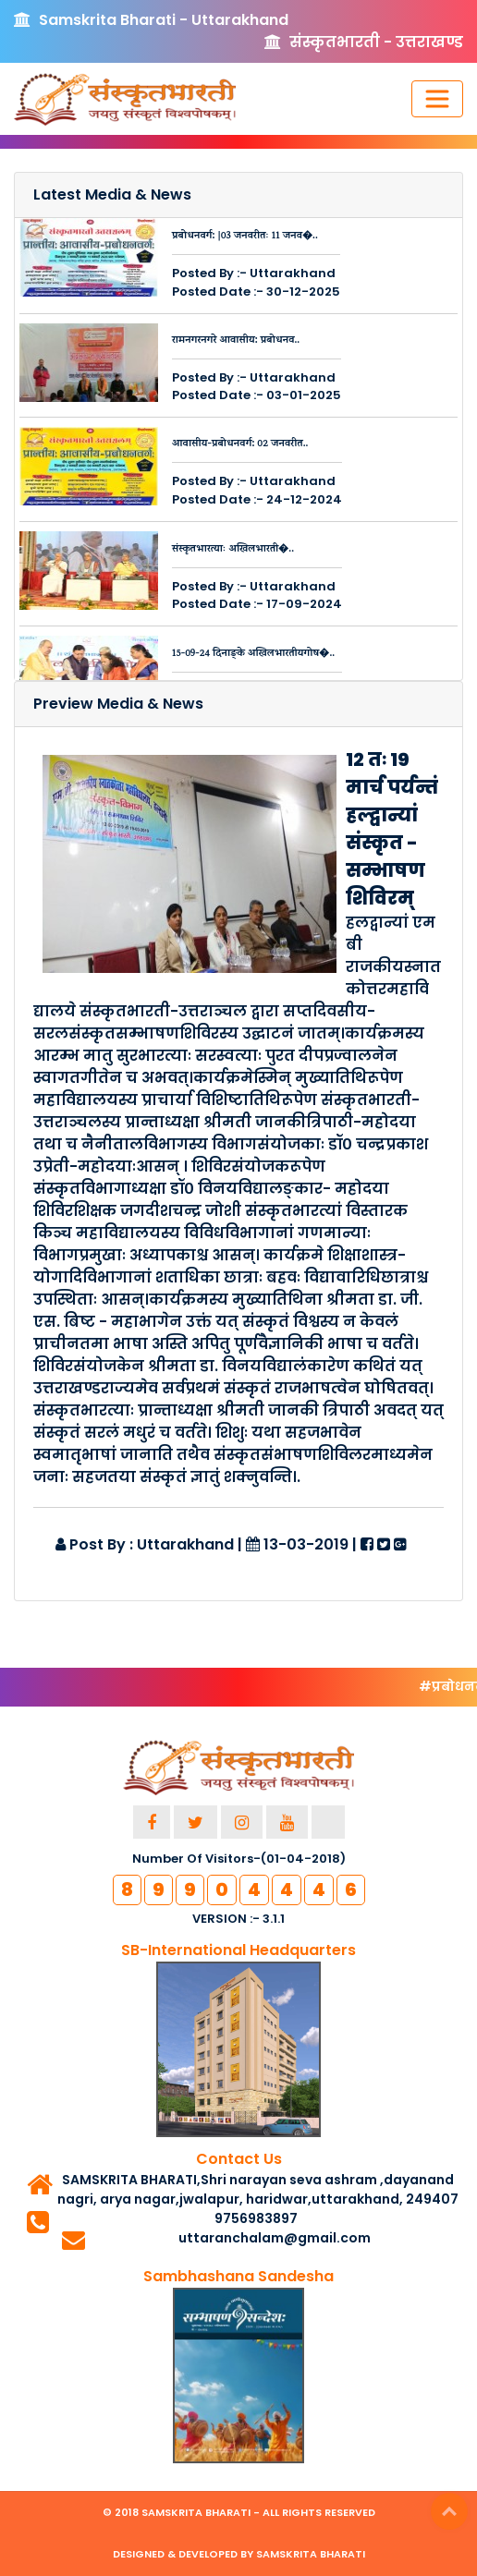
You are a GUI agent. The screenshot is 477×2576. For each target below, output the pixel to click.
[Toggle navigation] (437, 98)
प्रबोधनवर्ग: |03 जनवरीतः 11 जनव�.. (245, 236)
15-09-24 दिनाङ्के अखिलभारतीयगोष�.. (253, 654)
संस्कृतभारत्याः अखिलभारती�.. (233, 549)
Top (449, 2511)
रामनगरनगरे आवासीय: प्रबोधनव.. (236, 341)
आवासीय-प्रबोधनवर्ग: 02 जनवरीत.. (240, 444)
